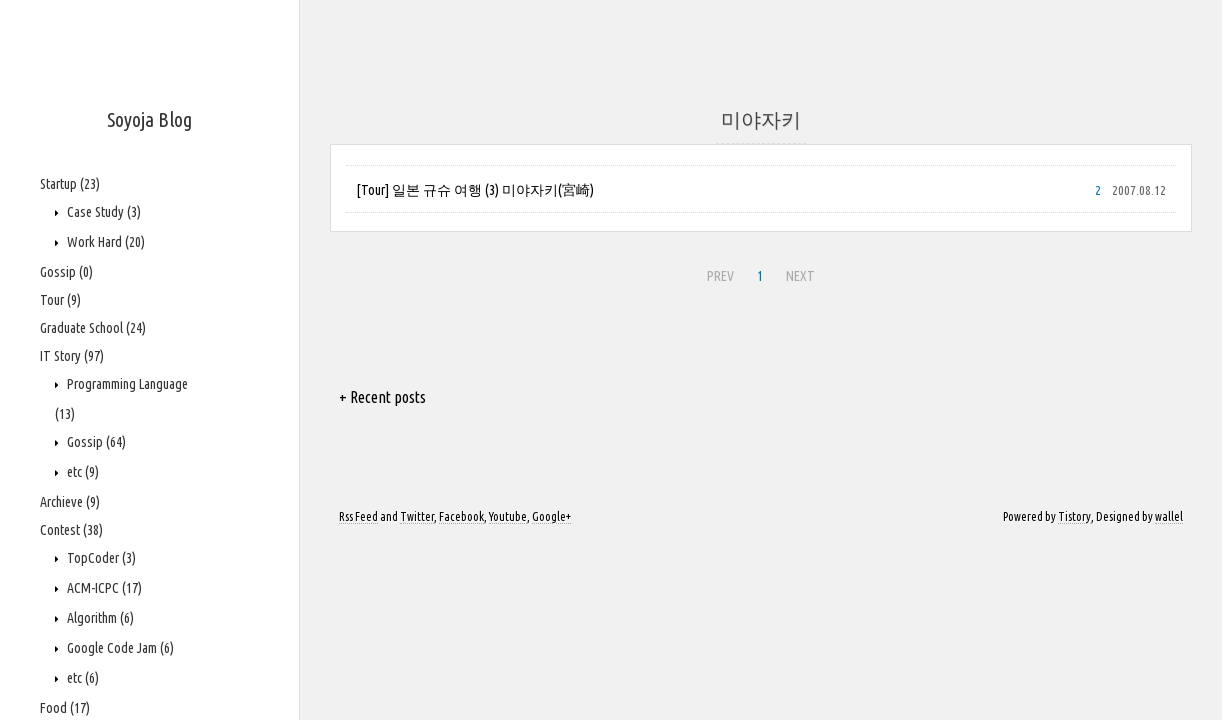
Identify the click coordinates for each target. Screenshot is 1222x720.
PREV (720, 276)
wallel (1169, 516)
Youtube (508, 516)
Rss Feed (358, 516)
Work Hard (104, 242)
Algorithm (99, 618)
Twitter (417, 516)
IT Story (72, 356)
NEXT (800, 276)
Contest (71, 530)
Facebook (461, 516)
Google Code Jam (119, 648)
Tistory (1074, 516)
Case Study (102, 212)
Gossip (66, 272)
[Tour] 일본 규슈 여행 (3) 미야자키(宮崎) (475, 190)
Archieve (70, 502)
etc (81, 472)
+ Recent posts (382, 397)
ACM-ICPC (103, 588)
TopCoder (100, 558)
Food (65, 708)
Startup (70, 184)
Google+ (551, 516)
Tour (60, 300)
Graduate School (93, 328)
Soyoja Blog (149, 119)
